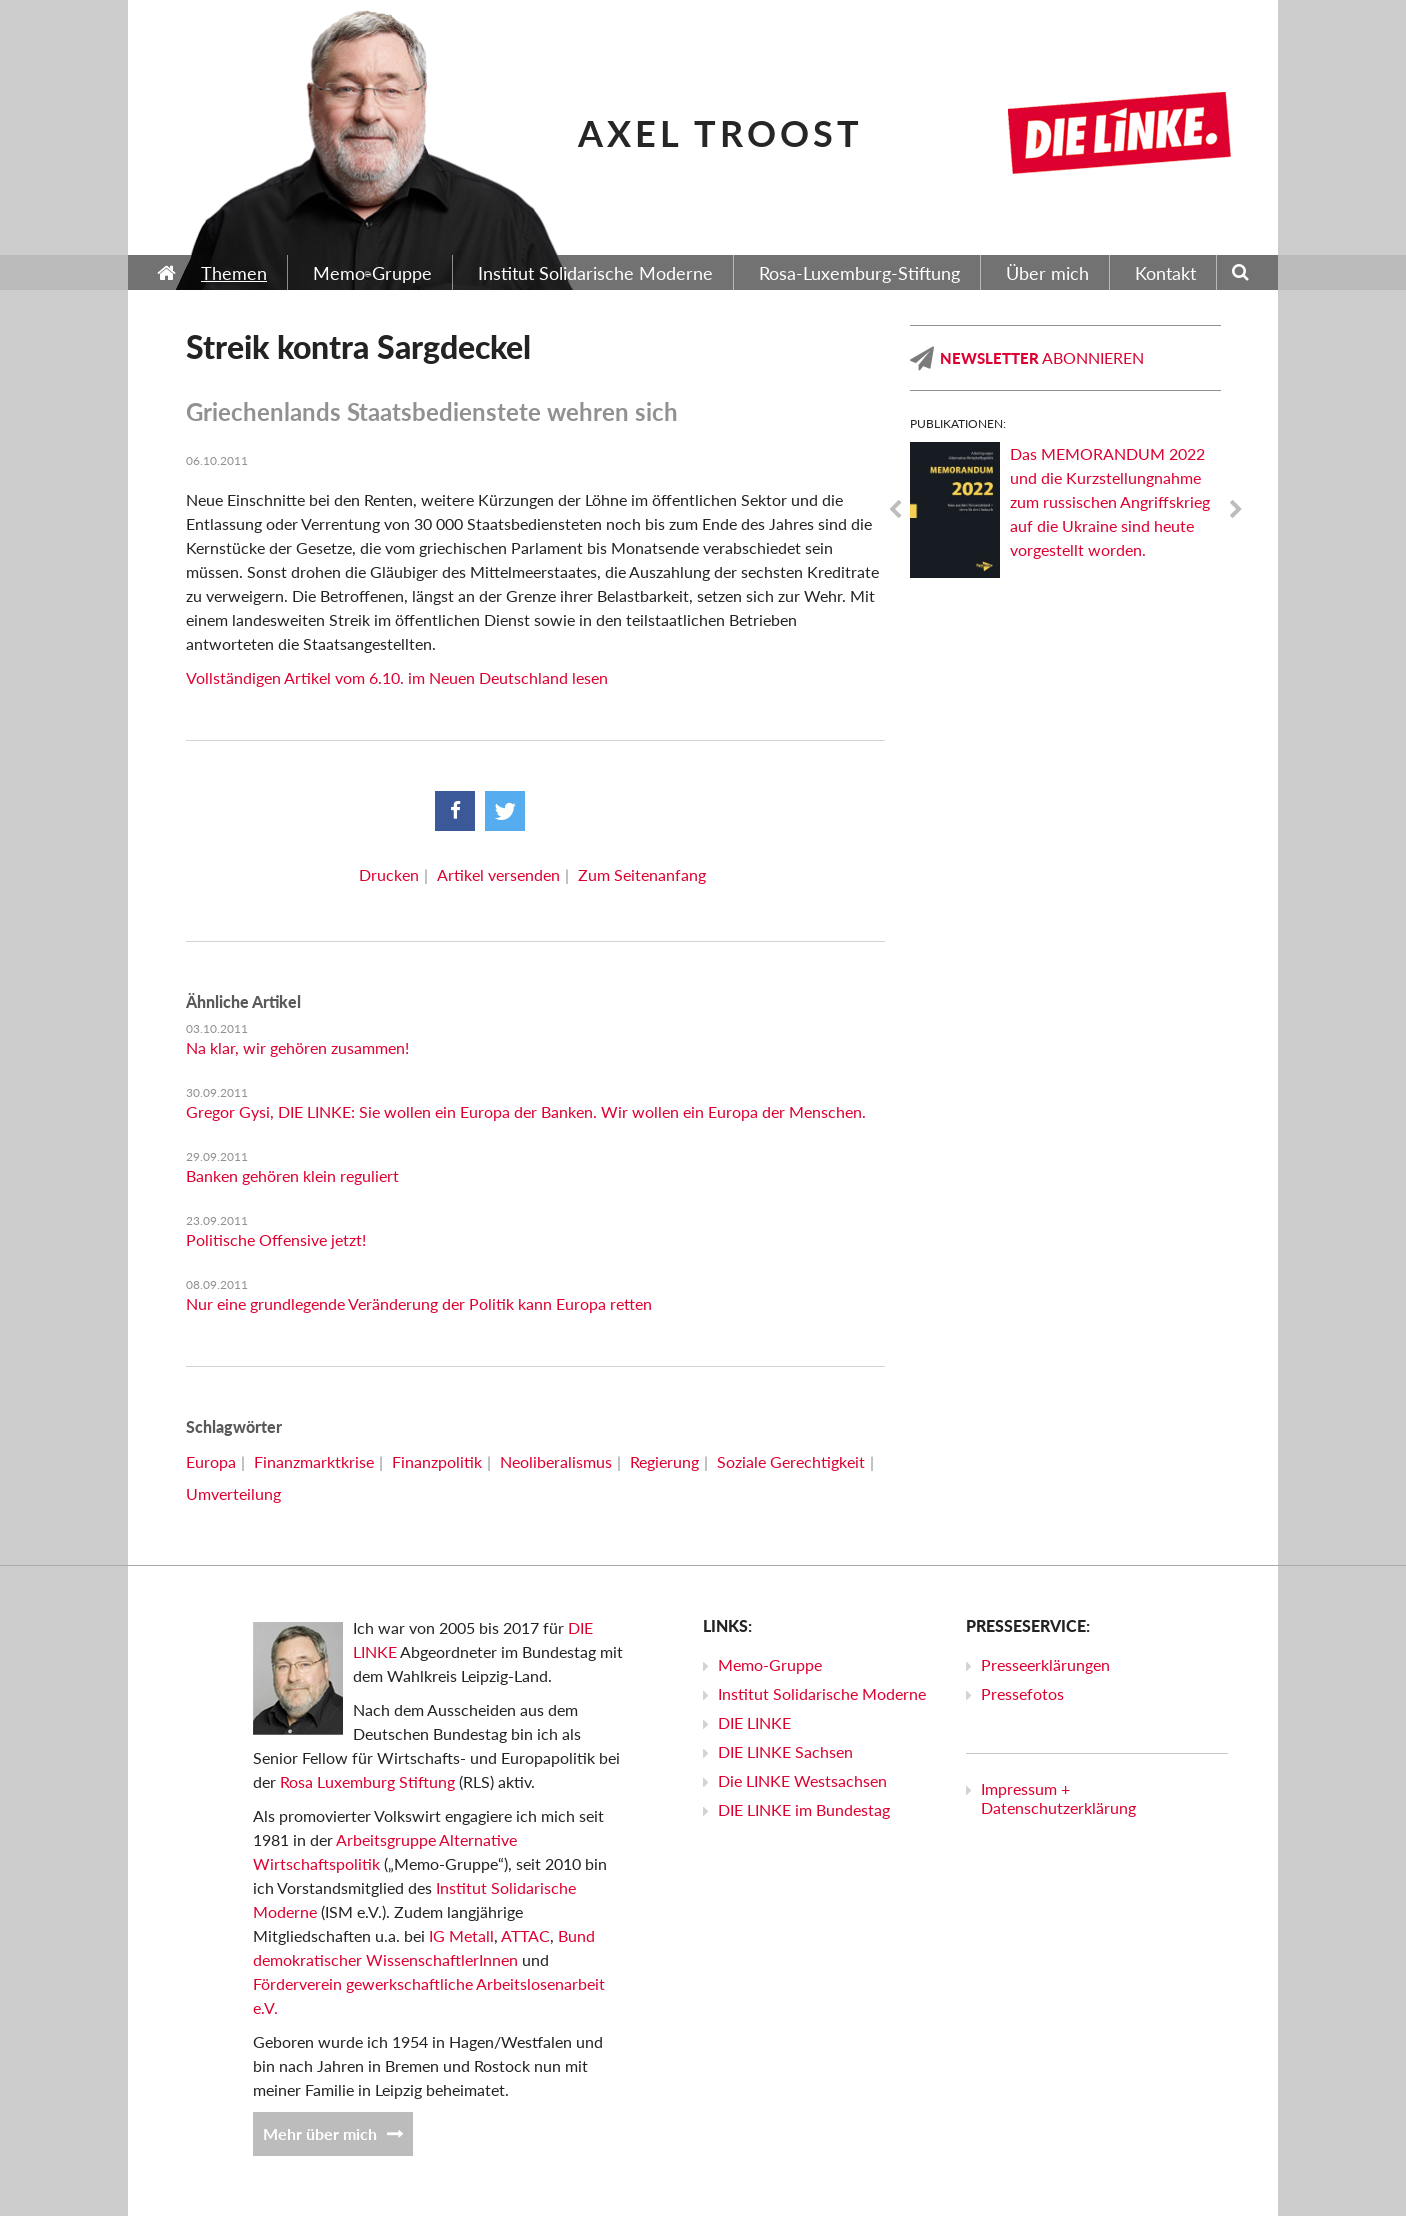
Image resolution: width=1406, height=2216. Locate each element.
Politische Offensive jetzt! (276, 1239)
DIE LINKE (754, 1722)
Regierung (664, 1461)
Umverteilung (233, 1493)
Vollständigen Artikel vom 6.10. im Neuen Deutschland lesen (397, 677)
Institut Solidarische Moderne (822, 1693)
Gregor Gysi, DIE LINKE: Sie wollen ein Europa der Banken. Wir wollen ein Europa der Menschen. (526, 1111)
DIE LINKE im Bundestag (804, 1809)
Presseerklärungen (1045, 1664)
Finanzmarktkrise (314, 1461)
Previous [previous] (895, 510)
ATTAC (525, 1935)
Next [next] (1236, 510)
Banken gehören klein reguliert (292, 1175)
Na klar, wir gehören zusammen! (297, 1047)
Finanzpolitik (437, 1461)
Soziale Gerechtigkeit (791, 1461)
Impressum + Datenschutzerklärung (1058, 1798)
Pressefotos (1022, 1693)
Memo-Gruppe (770, 1664)
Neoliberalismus (556, 1461)
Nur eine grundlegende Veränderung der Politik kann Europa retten (419, 1303)
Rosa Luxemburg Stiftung (367, 1781)
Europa (211, 1461)
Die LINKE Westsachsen (802, 1780)
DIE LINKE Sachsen (785, 1751)
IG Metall (461, 1935)
